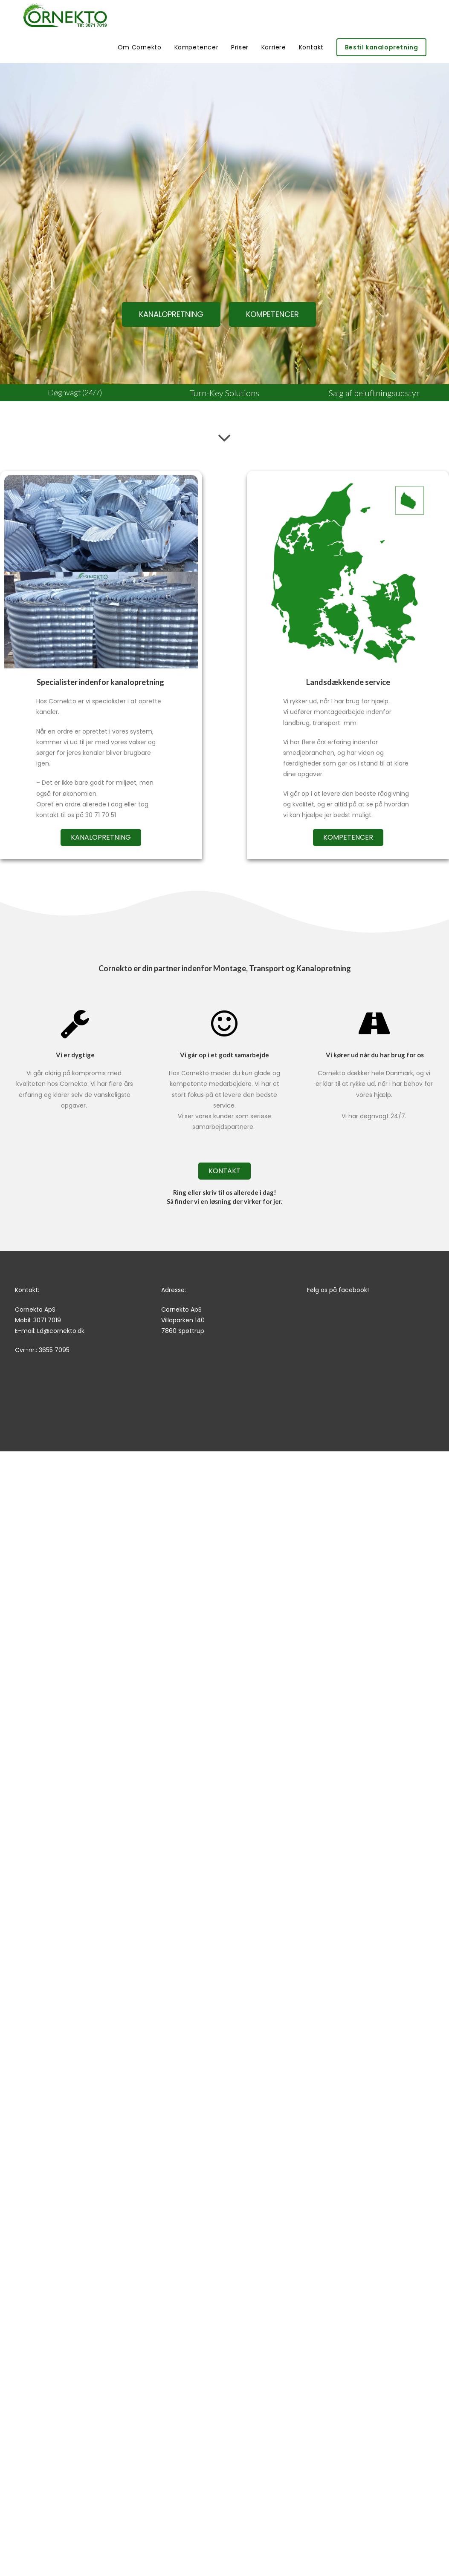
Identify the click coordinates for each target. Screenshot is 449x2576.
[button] (171, 314)
